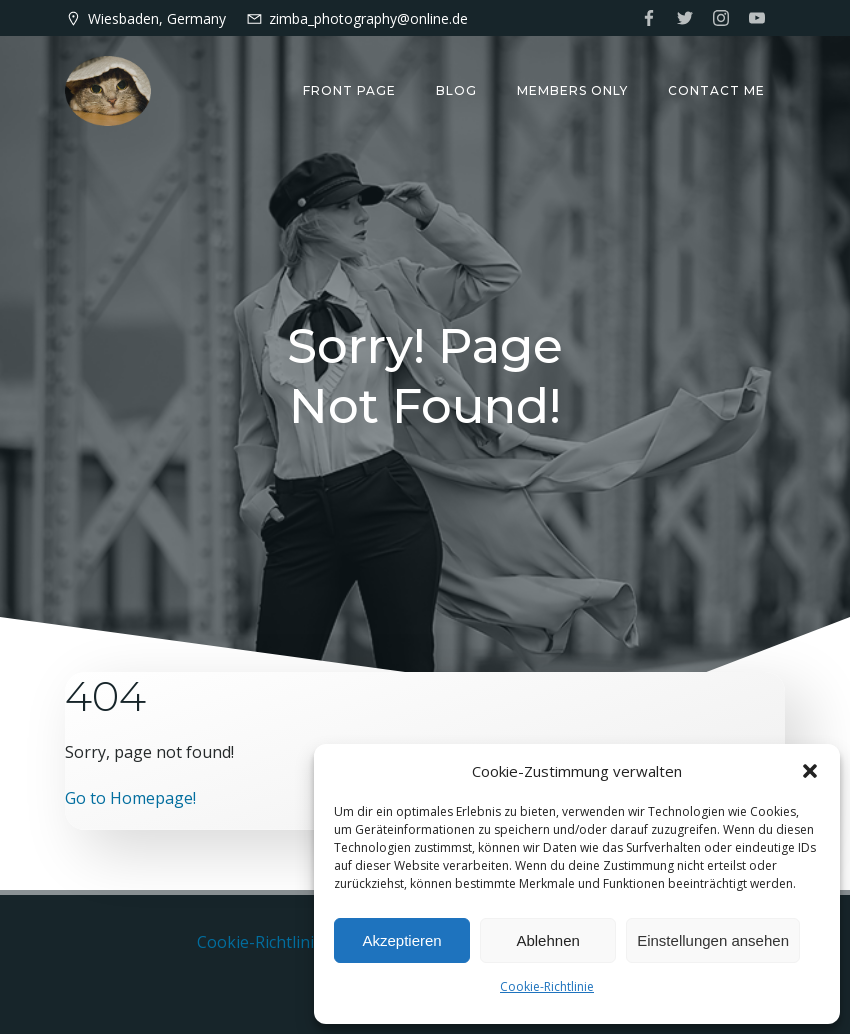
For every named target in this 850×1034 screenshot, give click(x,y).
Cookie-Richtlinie (547, 986)
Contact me (716, 90)
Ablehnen (547, 940)
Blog (456, 90)
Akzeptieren (401, 940)
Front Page (349, 90)
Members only (572, 90)
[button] (810, 771)
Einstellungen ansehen (713, 940)
